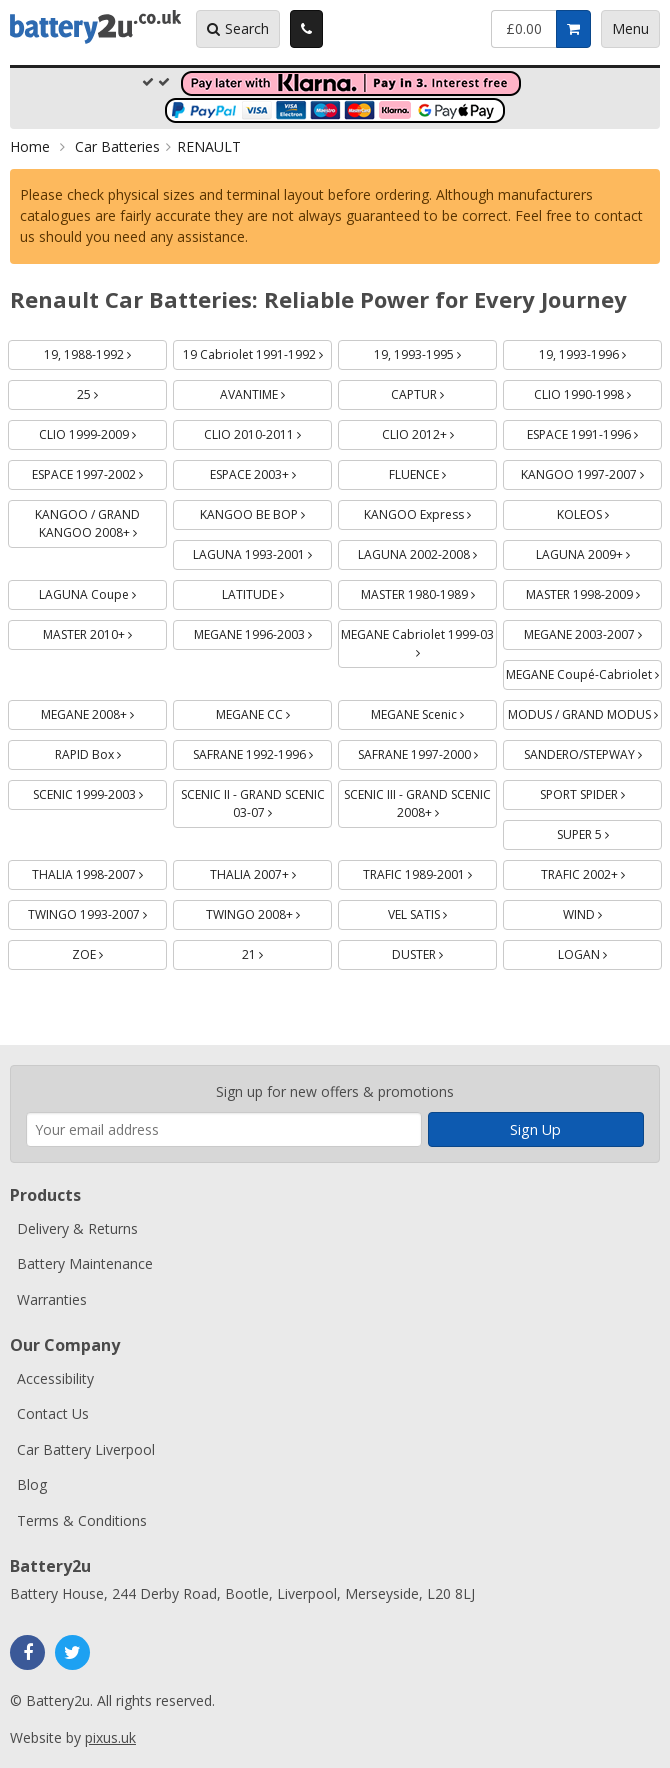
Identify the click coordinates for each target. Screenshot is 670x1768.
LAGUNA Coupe (103, 591)
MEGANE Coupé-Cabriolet (584, 671)
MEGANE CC (274, 711)
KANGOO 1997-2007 (591, 471)
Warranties (52, 1299)
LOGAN (606, 951)
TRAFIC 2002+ (602, 871)
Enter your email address (26, 1055)
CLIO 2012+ (440, 431)
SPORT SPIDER (601, 791)
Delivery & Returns (77, 1228)
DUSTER (441, 951)
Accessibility (55, 1378)
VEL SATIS (441, 911)
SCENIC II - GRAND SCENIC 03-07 (253, 800)
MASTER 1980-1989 (429, 591)
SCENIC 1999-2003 (100, 791)
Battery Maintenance (85, 1263)
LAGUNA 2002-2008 (427, 551)
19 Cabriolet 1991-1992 (258, 351)
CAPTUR (441, 391)
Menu (630, 28)
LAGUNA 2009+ (599, 551)
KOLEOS (606, 511)
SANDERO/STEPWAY (593, 751)
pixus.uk (110, 1737)
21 (276, 951)
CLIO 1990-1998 (598, 391)
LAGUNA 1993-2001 (262, 551)
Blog (32, 1484)
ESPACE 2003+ (271, 471)
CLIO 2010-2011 (268, 431)
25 (111, 391)
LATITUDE (276, 591)
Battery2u (95, 27)
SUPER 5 (606, 831)
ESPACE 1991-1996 (594, 431)
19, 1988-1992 (105, 351)
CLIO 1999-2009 (103, 431)
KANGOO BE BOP (266, 511)
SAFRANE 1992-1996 (263, 751)
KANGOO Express (430, 511)
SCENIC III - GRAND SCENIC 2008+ (417, 800)
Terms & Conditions (82, 1520)
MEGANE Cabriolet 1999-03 (419, 639)
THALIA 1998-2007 (99, 871)
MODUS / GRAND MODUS (585, 711)
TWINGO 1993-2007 (97, 911)
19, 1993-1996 (600, 351)
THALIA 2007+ (271, 871)
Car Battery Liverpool (86, 1449)
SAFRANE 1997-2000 (428, 751)
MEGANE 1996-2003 (263, 631)
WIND (606, 911)
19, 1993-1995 (435, 351)
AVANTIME (276, 391)
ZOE (111, 951)
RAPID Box (111, 751)
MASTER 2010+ (105, 631)
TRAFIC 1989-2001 (430, 871)
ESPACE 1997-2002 (99, 471)
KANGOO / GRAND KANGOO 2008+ (101, 520)
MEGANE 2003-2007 (593, 631)
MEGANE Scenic (434, 711)
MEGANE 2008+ (104, 711)
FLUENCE (441, 471)
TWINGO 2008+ (269, 911)
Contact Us (53, 1413)
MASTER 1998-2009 (594, 591)
